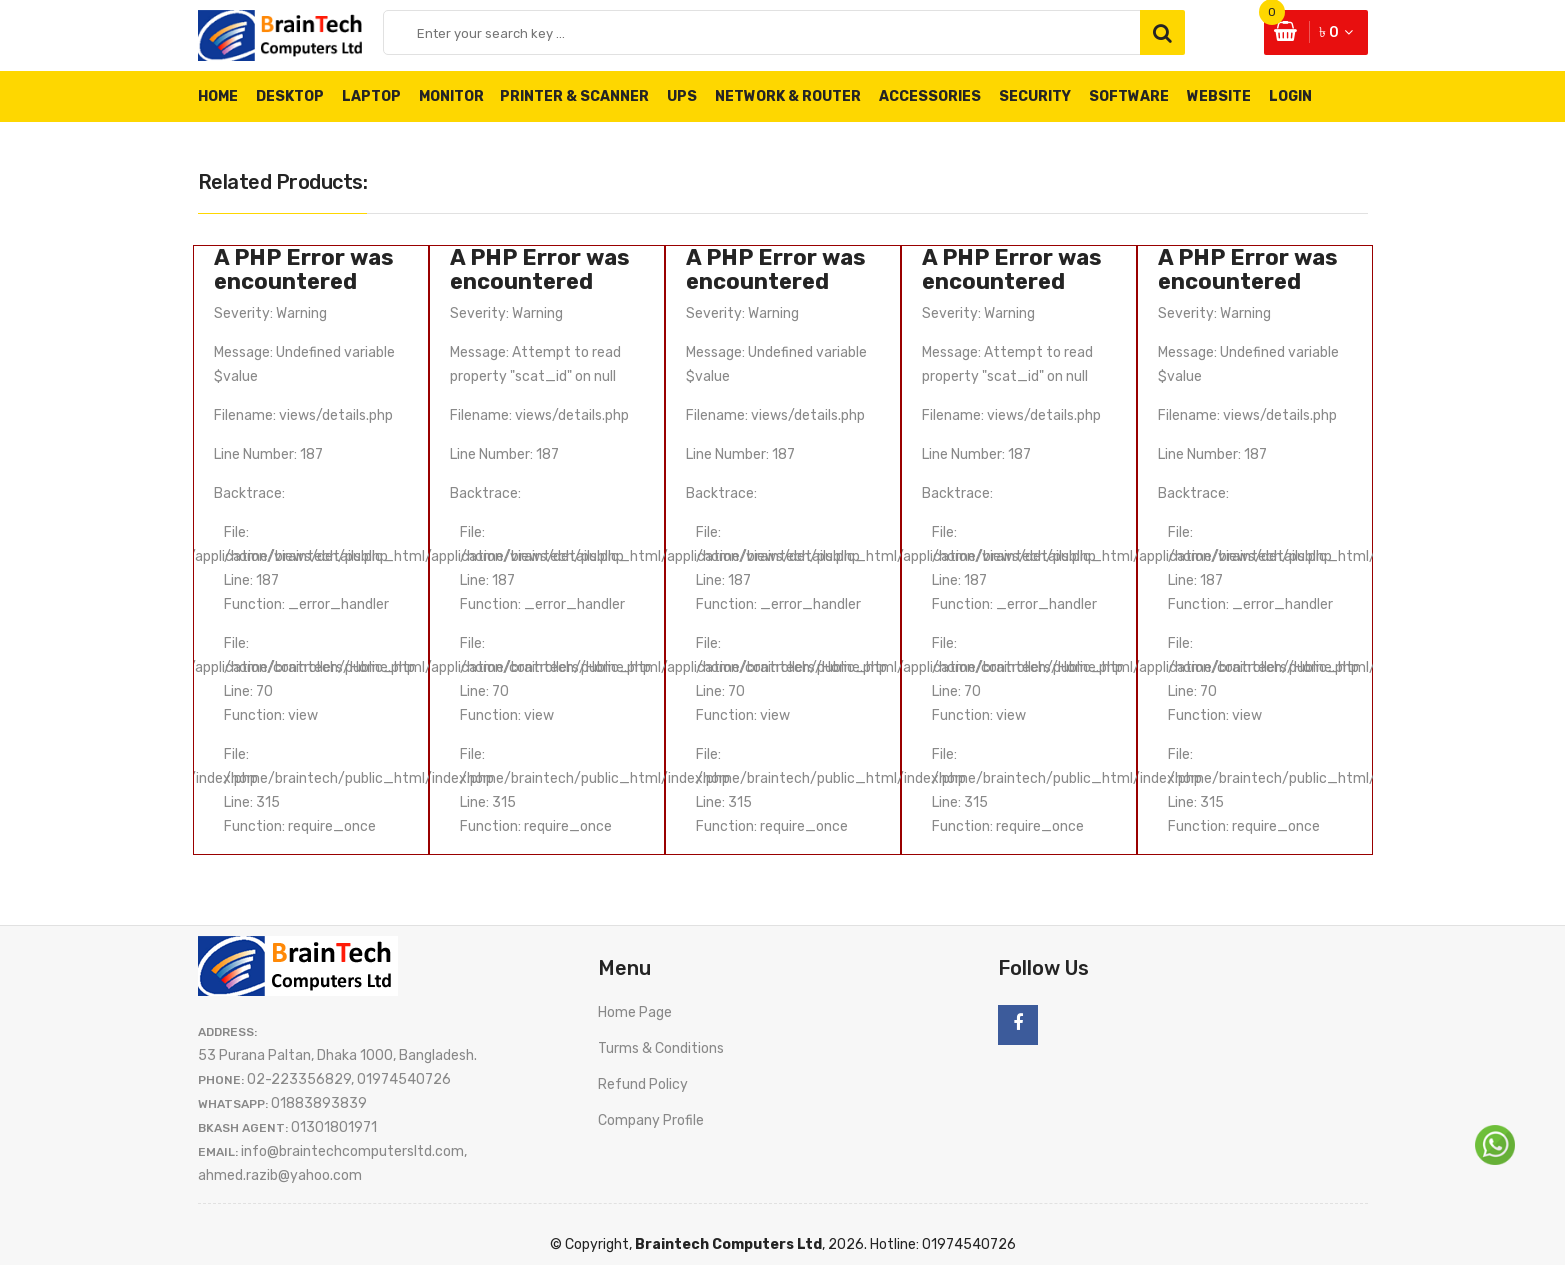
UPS (682, 96)
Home (218, 96)
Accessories (930, 96)
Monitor (460, 96)
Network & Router (788, 96)
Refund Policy (643, 1084)
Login (1290, 96)
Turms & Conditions (661, 1048)
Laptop (371, 96)
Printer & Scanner (574, 96)
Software (1129, 96)
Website (1219, 96)
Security (1035, 96)
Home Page (635, 1012)
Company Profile (651, 1120)
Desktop (290, 96)
